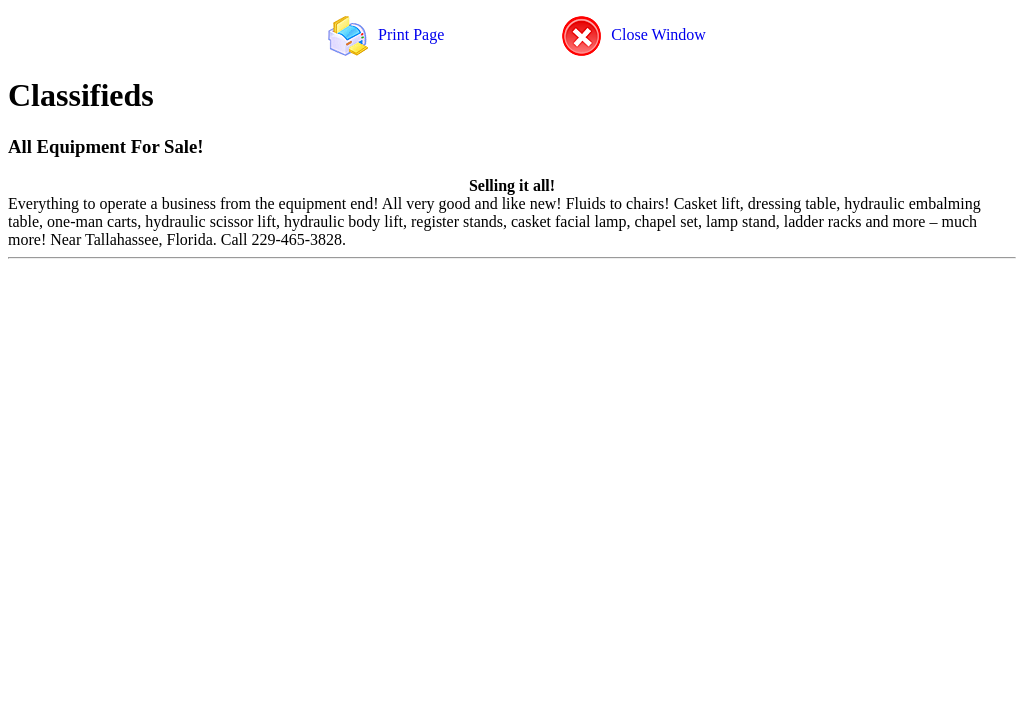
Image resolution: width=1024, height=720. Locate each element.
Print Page (386, 34)
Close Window (634, 34)
